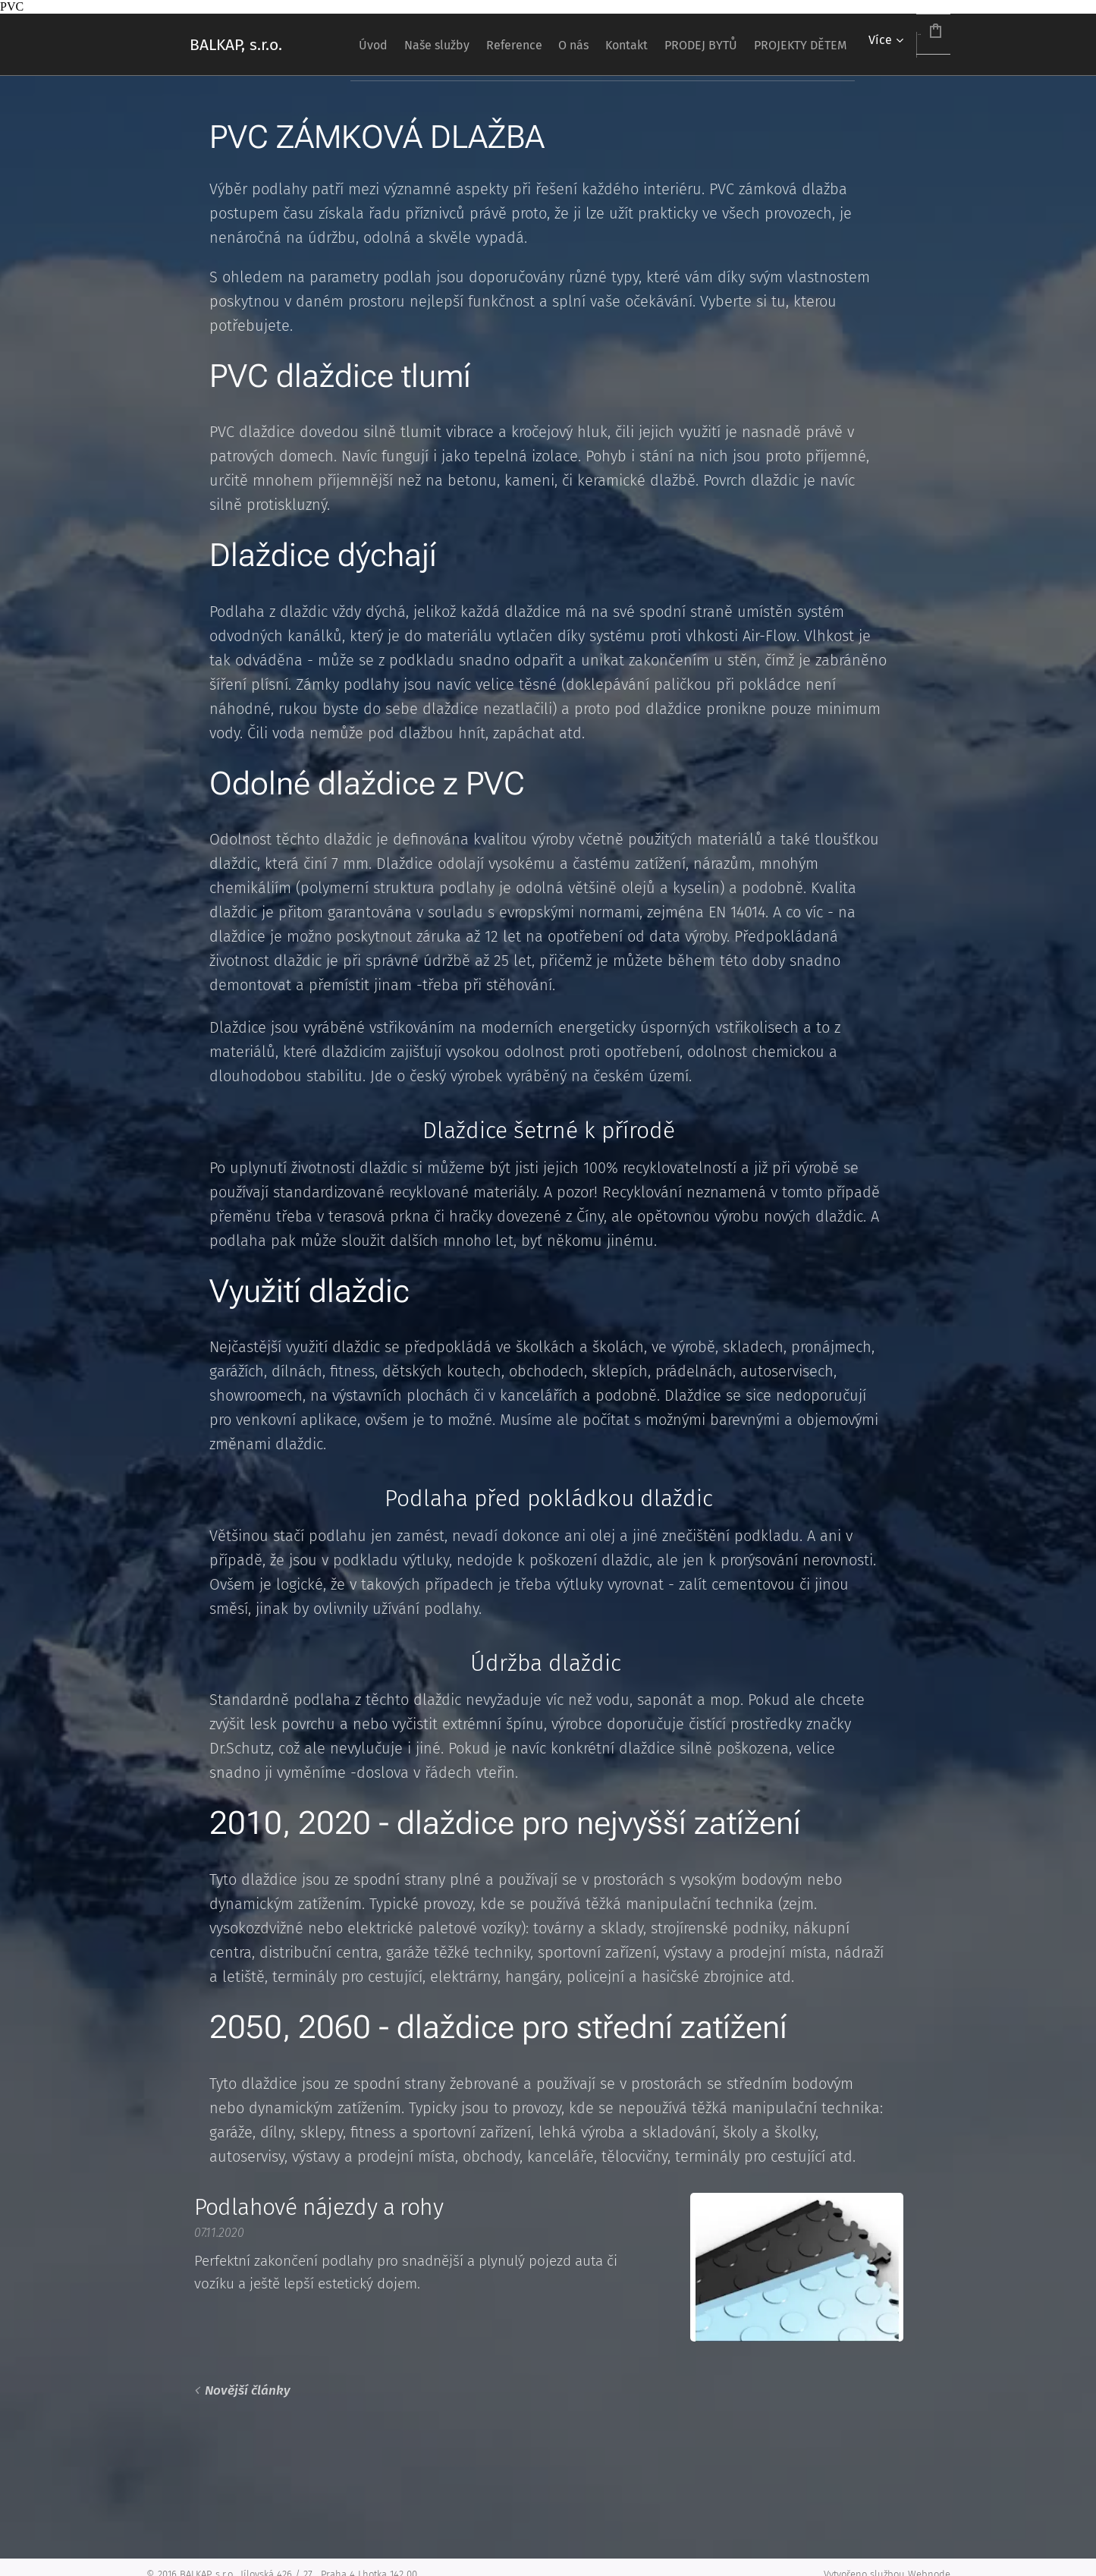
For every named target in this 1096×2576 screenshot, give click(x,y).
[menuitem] (385, 45)
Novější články (247, 2390)
